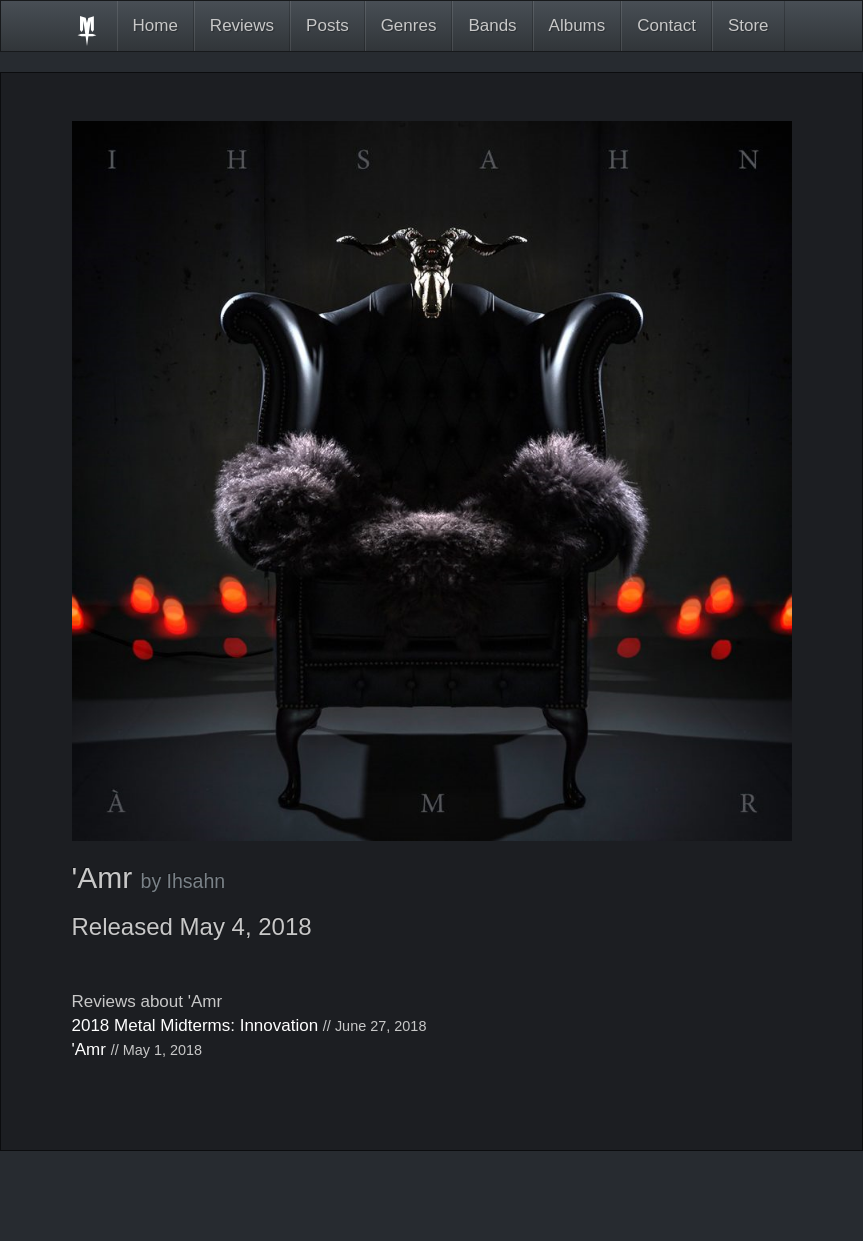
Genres (409, 25)
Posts (327, 25)
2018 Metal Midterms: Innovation (195, 1025)
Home (155, 25)
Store (748, 25)
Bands (492, 25)
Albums (577, 25)
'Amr (89, 1049)
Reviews (242, 25)
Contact (666, 25)
